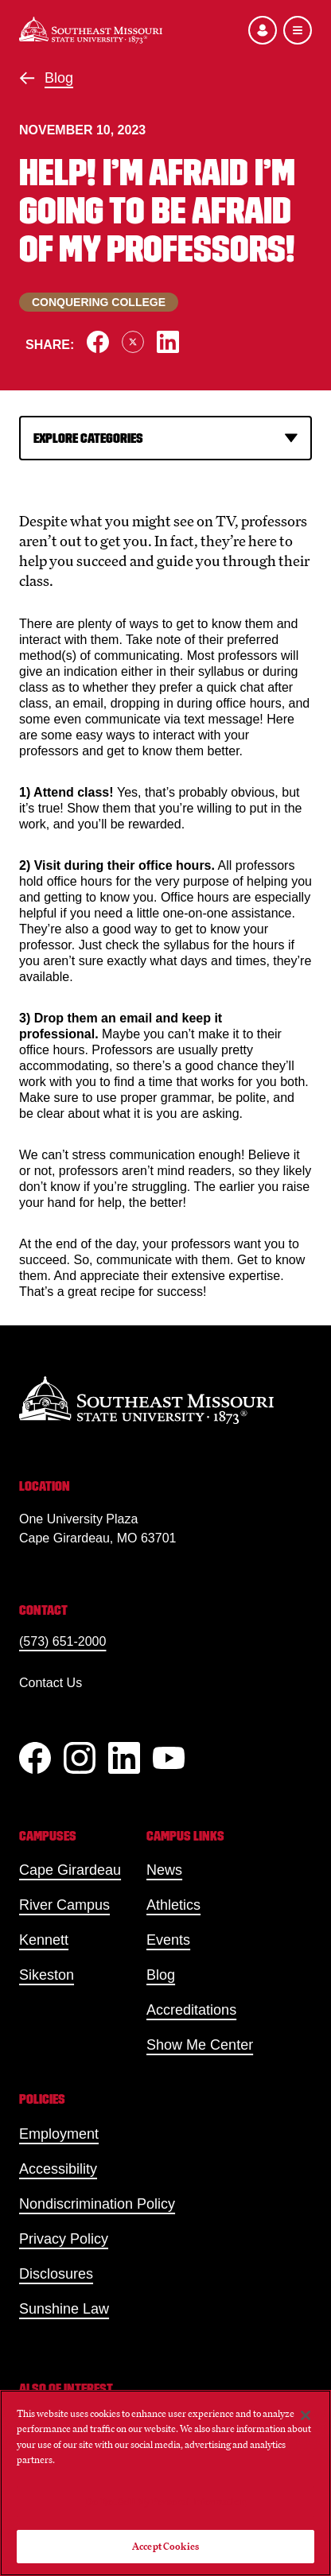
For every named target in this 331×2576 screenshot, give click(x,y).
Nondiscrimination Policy (97, 2204)
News (164, 1870)
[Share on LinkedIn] (167, 341)
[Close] (305, 2415)
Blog (59, 78)
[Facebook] (35, 1758)
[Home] (90, 30)
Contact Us (50, 1683)
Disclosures (56, 2274)
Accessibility (58, 2169)
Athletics (173, 1905)
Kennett (43, 1940)
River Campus (64, 1905)
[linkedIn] (124, 1758)
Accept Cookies (165, 2546)
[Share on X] (132, 341)
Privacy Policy (63, 2239)
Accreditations (191, 2010)
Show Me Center (199, 2045)
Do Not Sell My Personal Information (165, 2502)
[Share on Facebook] (97, 341)
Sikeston (46, 1975)
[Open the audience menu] (262, 30)
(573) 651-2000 (62, 1641)
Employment (59, 2134)
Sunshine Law (64, 2309)
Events (168, 1940)
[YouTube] (169, 1758)
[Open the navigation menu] (297, 30)
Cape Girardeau (70, 1870)
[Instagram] (79, 1758)
